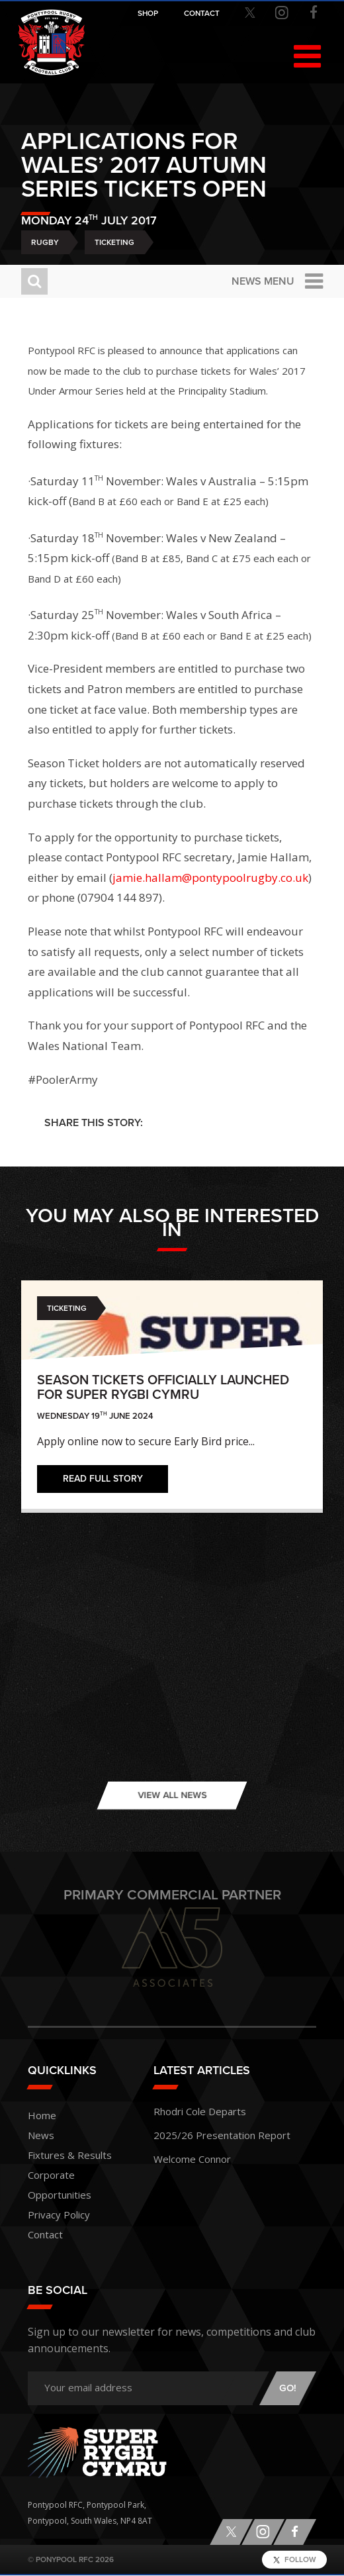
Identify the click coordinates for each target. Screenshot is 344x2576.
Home (42, 2115)
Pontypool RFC (51, 42)
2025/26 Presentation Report (221, 2135)
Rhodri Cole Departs (199, 2111)
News (41, 2135)
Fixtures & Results (70, 2155)
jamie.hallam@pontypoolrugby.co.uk (210, 877)
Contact (45, 2234)
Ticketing (114, 242)
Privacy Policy (59, 2214)
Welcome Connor (192, 2159)
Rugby (45, 242)
